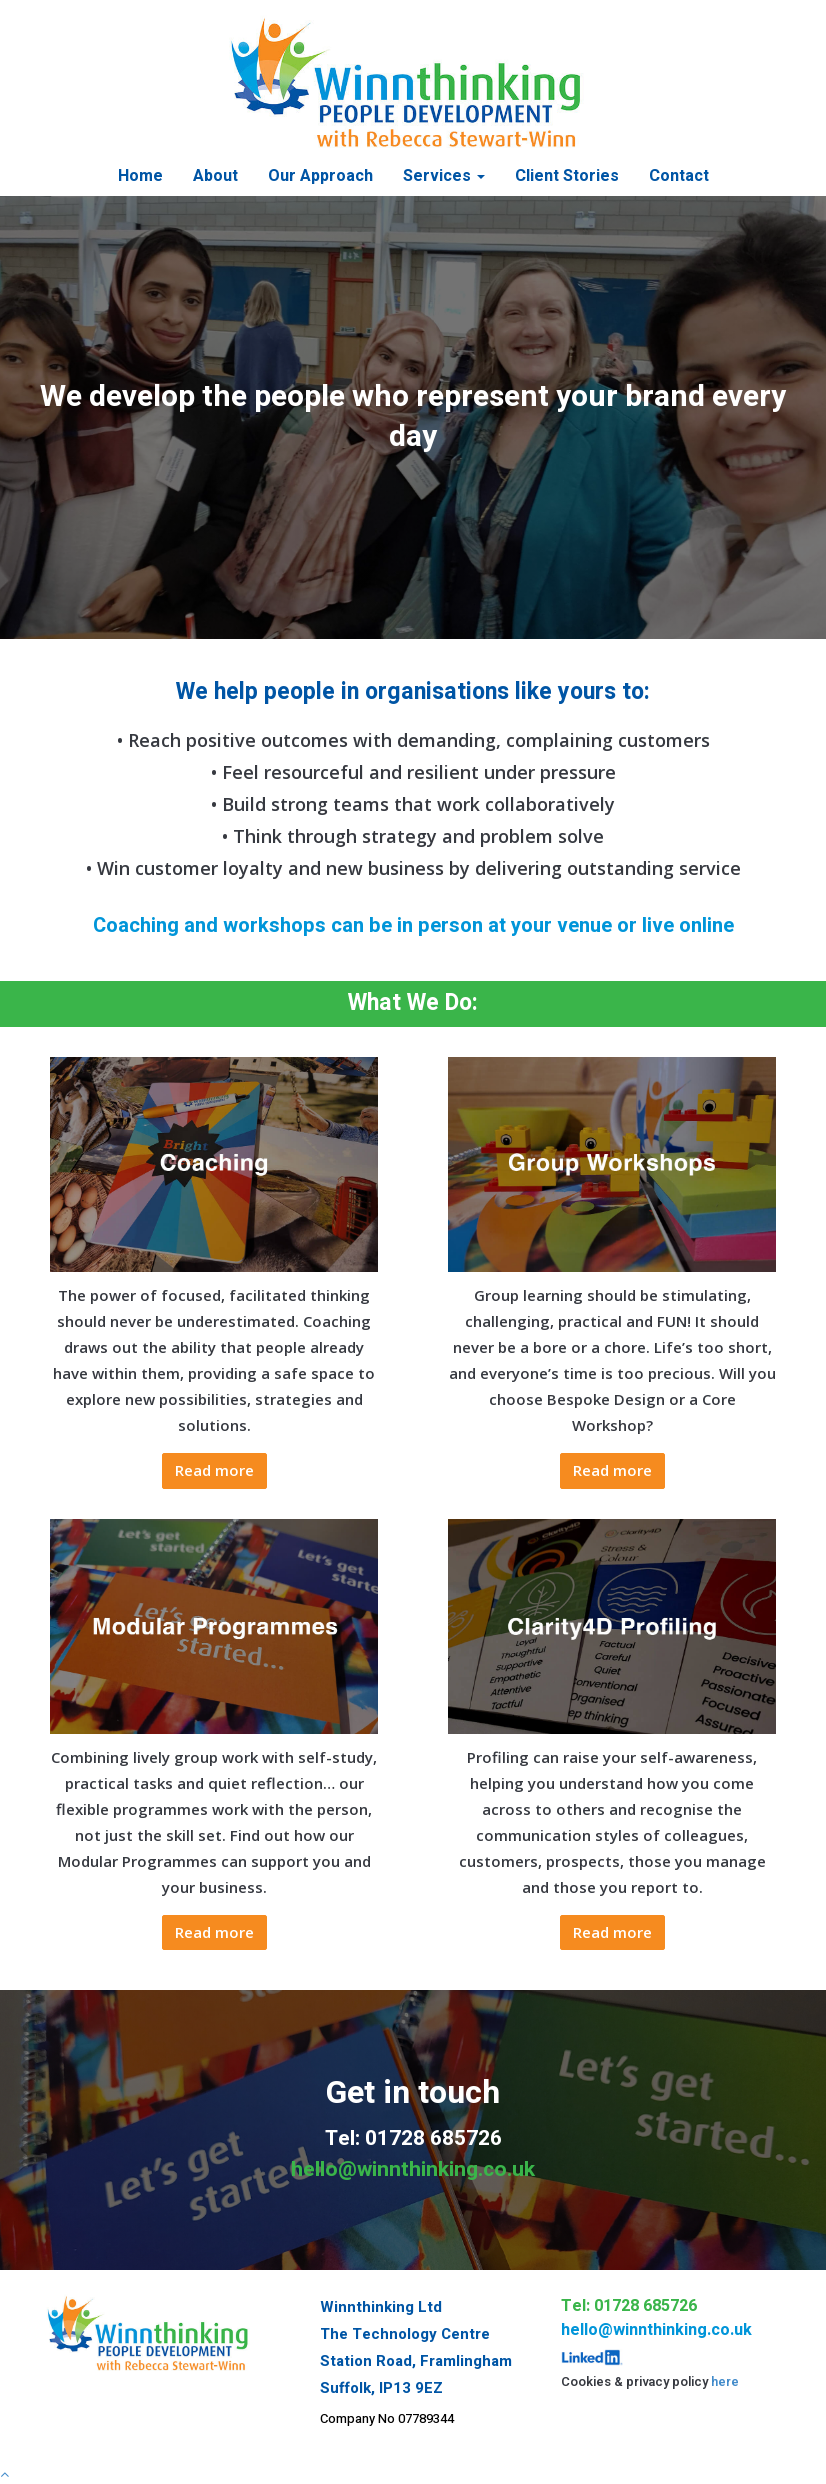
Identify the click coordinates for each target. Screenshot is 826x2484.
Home (140, 176)
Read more (214, 1470)
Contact (679, 176)
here (725, 2381)
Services (444, 176)
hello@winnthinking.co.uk (413, 2169)
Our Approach (320, 176)
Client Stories (567, 176)
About (215, 176)
